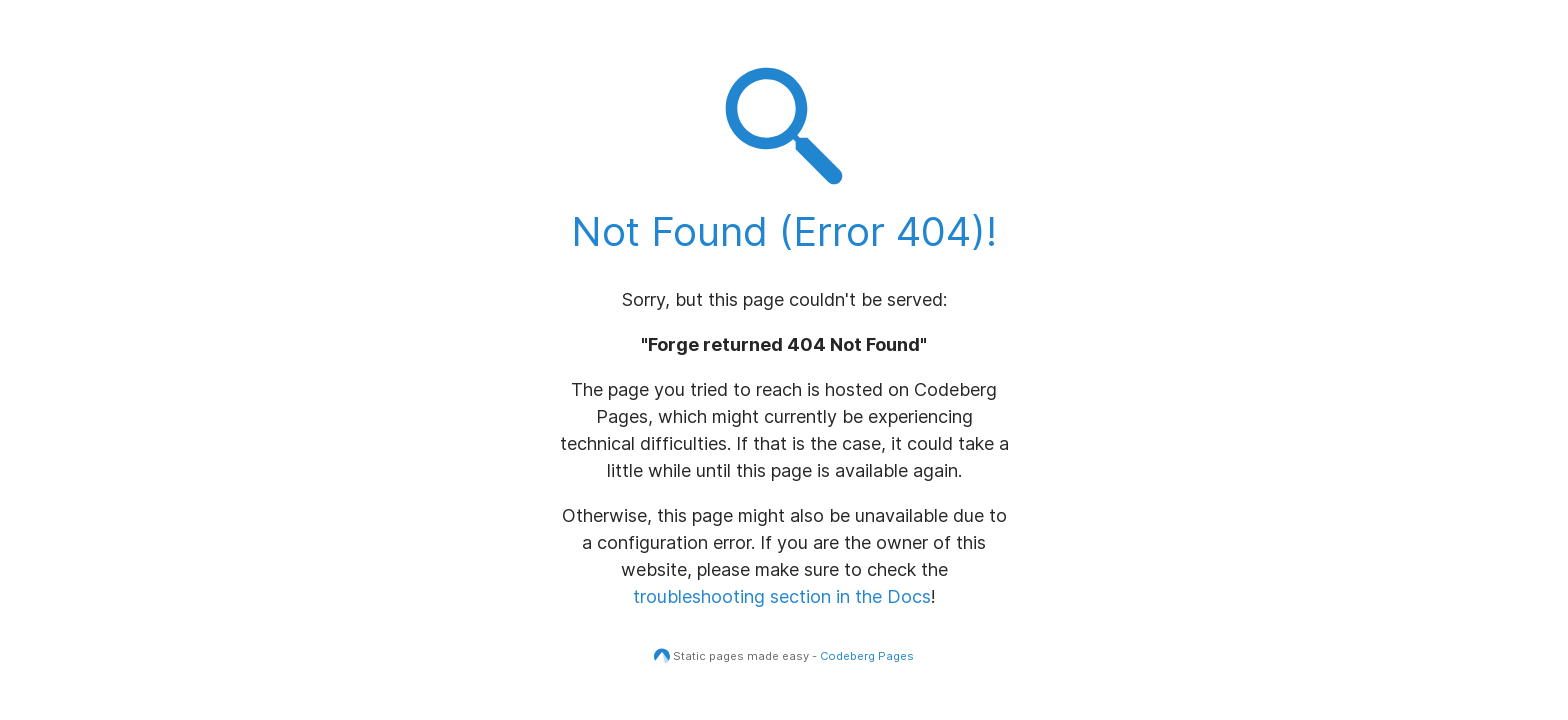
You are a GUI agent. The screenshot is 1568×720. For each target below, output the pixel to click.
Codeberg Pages (867, 656)
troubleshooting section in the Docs (782, 596)
